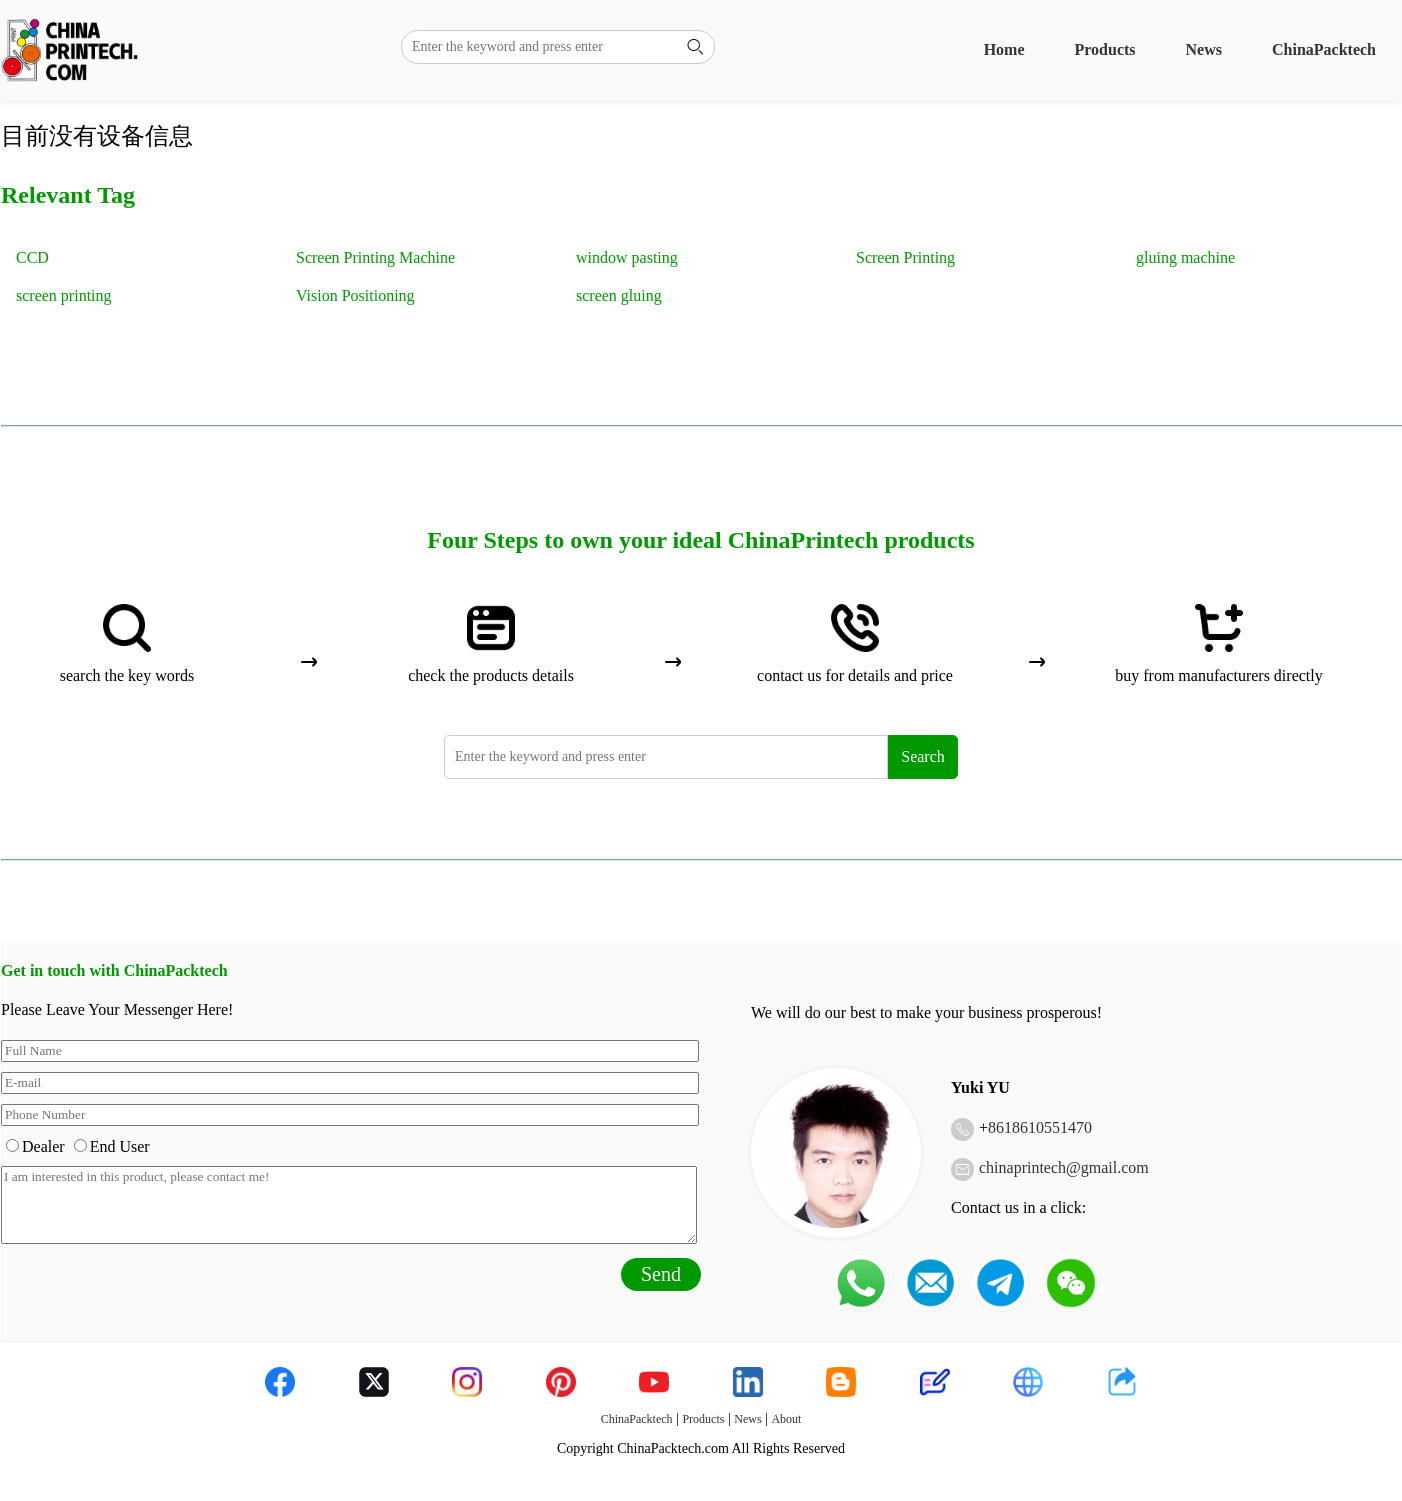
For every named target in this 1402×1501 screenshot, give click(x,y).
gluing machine (1185, 257)
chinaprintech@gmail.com (1064, 1167)
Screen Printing (905, 257)
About (786, 1419)
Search (923, 756)
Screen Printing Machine (375, 257)
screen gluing (619, 295)
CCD (32, 257)
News (1204, 49)
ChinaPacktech (1324, 49)
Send (661, 1274)
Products (1105, 49)
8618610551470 (1040, 1127)
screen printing (64, 295)
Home (1004, 49)
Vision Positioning (355, 295)
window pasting (627, 257)
